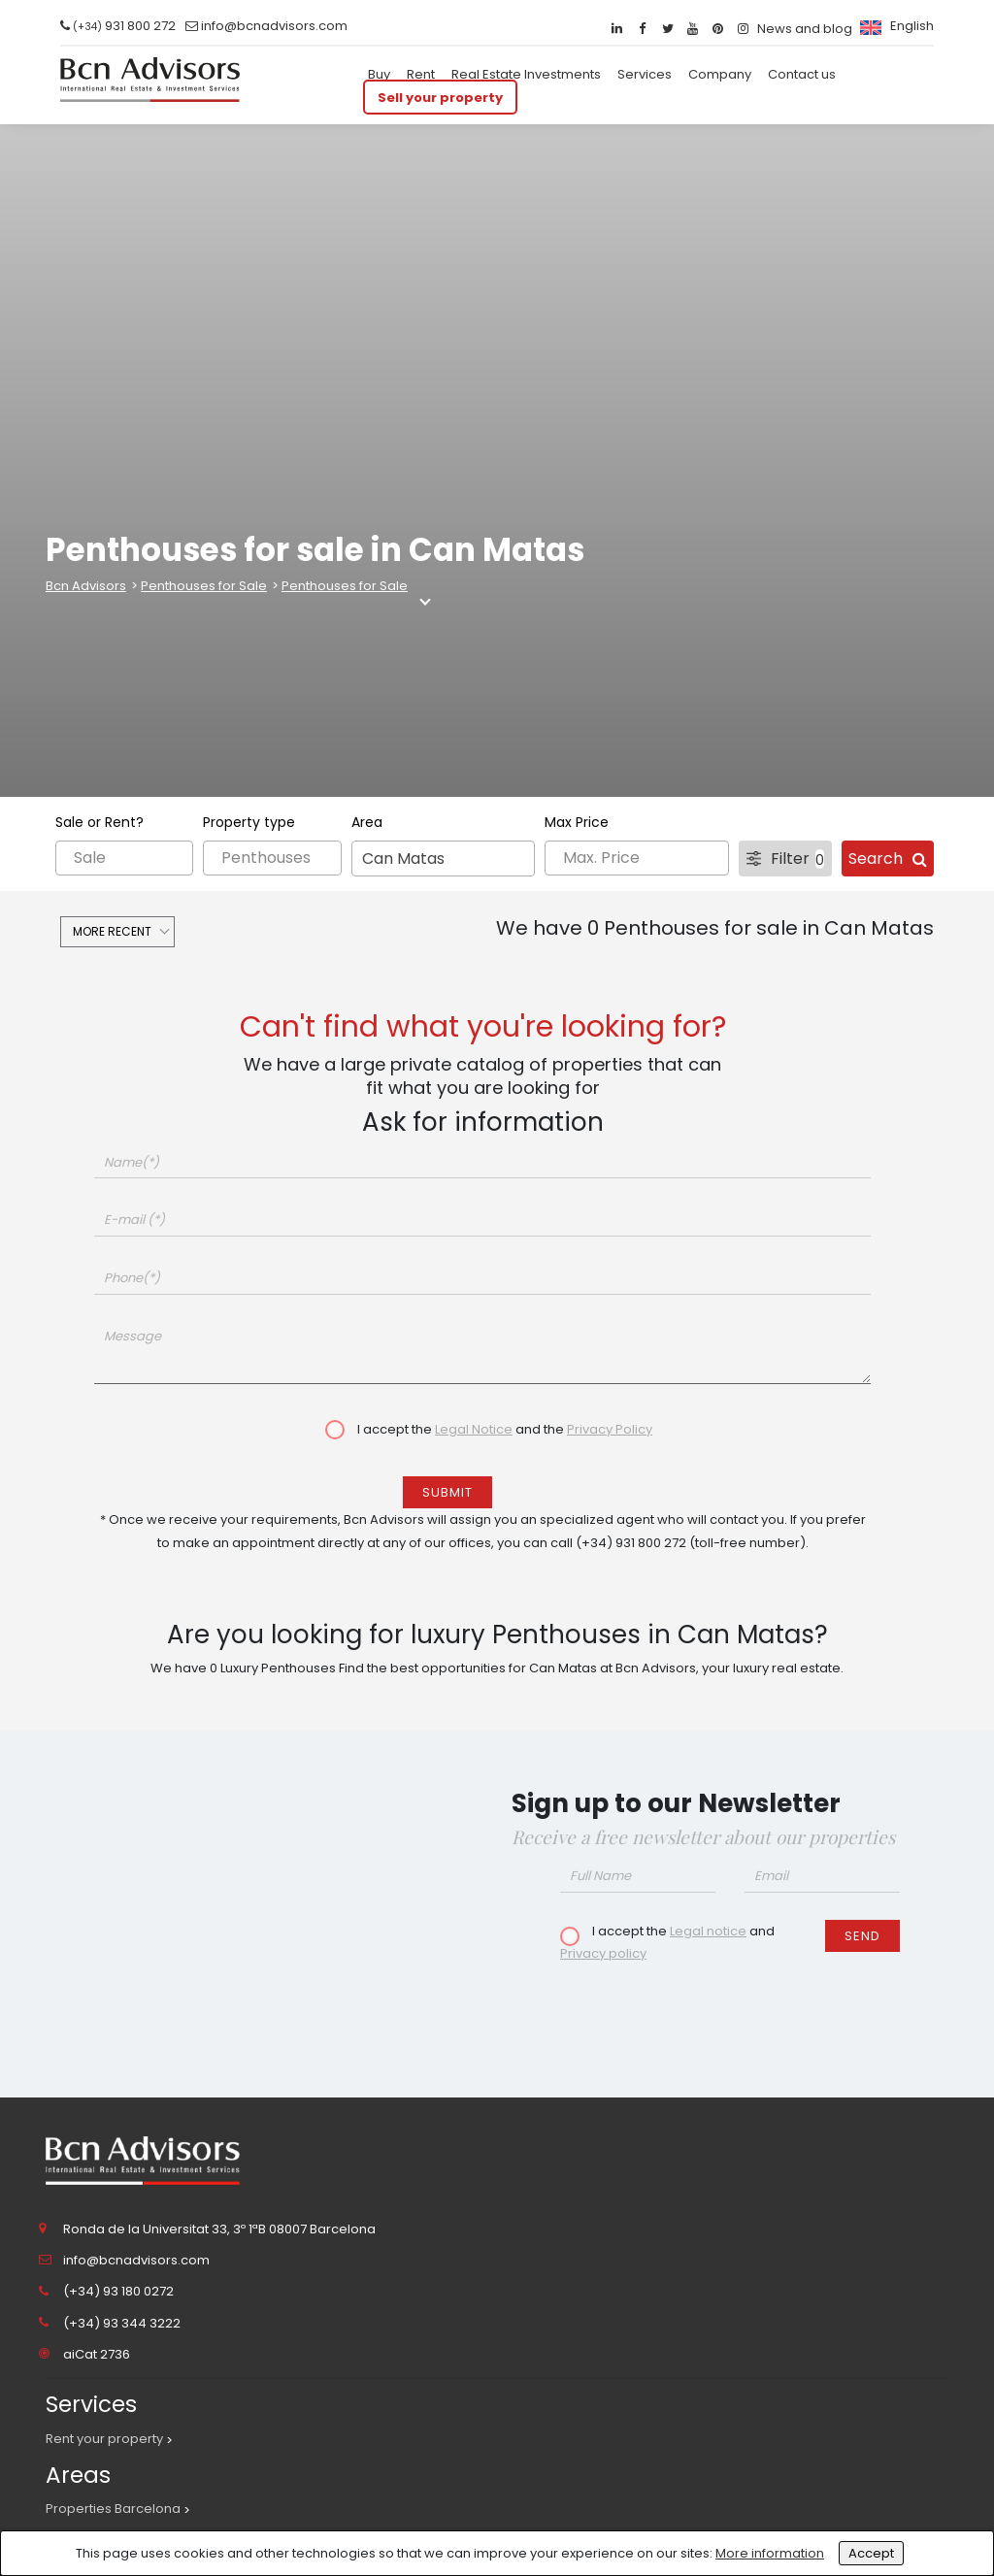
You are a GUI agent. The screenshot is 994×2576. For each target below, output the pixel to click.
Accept (871, 2553)
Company (719, 74)
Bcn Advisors (86, 586)
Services (644, 74)
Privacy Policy (609, 1429)
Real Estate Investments (526, 74)
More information (769, 2553)
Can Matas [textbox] (403, 858)
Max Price (577, 822)
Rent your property (104, 2438)
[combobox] (443, 858)
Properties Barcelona (113, 2508)
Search (887, 858)
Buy (379, 74)
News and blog (804, 28)
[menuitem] (894, 26)
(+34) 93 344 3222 (122, 2323)
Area (366, 822)
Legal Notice (474, 1429)
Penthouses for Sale (204, 586)
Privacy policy (603, 1953)
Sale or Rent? (99, 822)
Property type (249, 822)
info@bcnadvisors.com (274, 26)
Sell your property (440, 96)
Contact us (802, 74)
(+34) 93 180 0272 (118, 2291)
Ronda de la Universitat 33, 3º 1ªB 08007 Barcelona (219, 2229)
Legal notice (708, 1931)
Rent (421, 74)
